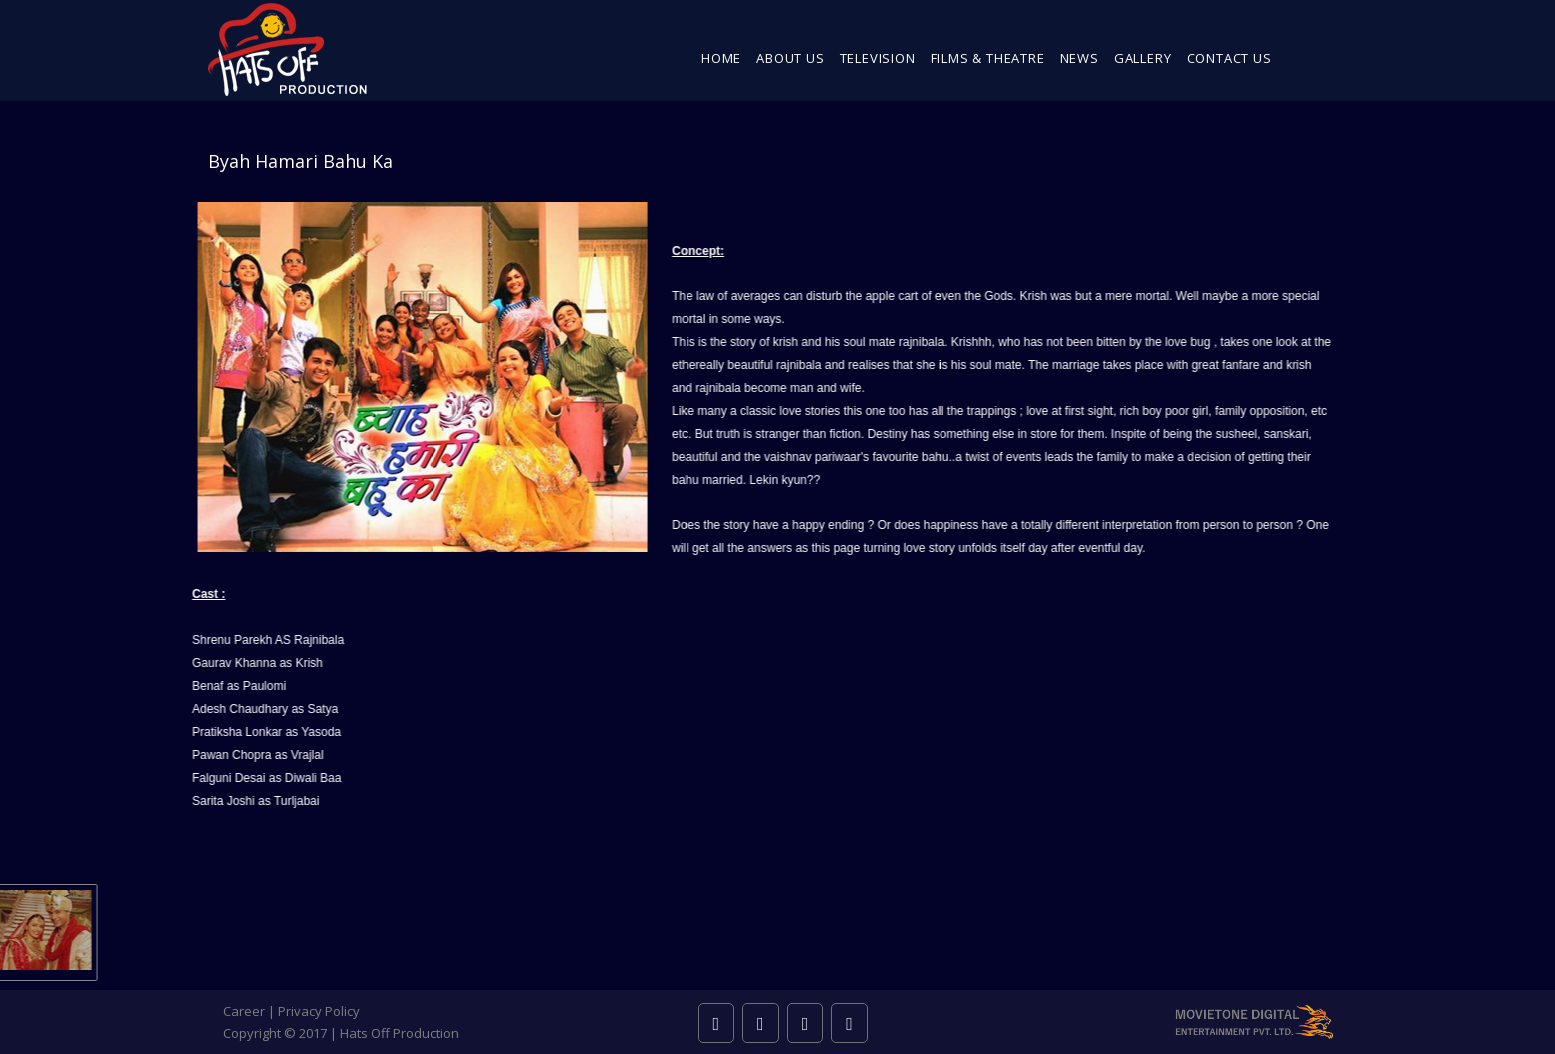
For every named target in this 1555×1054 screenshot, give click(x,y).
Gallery (1143, 58)
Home (721, 58)
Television (878, 58)
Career (244, 1011)
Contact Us (1229, 58)
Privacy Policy (319, 1011)
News (1079, 58)
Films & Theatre (988, 58)
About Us (790, 58)
